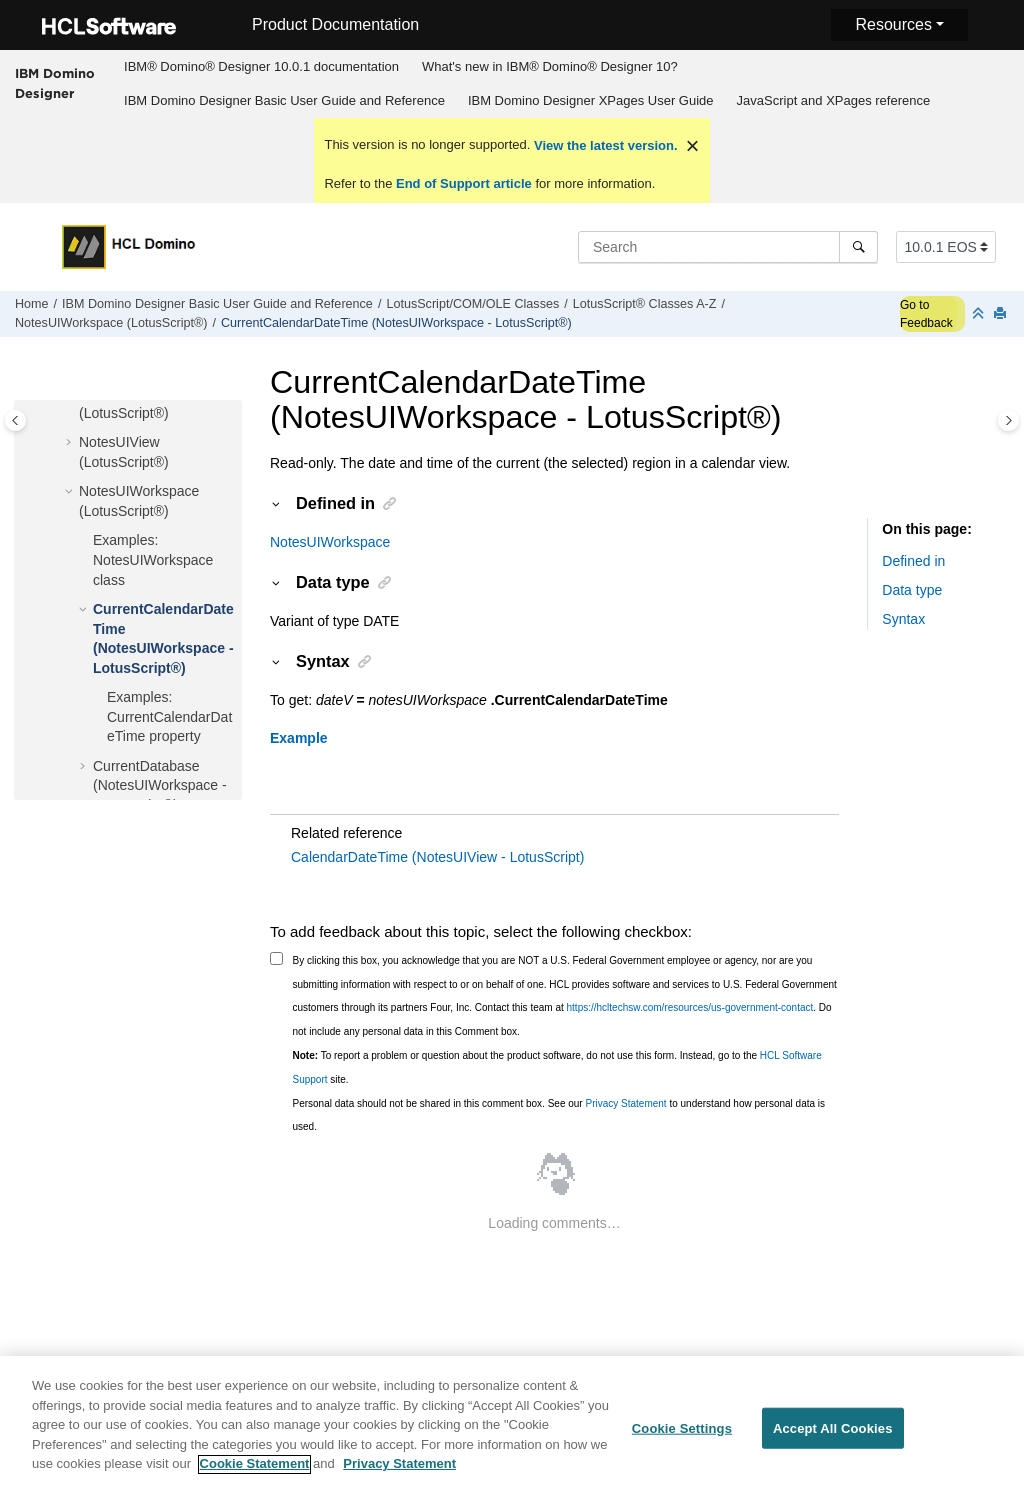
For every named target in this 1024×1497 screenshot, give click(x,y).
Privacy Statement (625, 1103)
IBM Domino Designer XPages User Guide (591, 100)
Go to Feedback (926, 314)
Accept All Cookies (833, 1437)
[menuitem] (262, 67)
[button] (71, 443)
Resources (893, 24)
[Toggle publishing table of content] (15, 420)
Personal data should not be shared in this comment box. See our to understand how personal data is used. (559, 1115)
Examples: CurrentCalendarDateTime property (169, 716)
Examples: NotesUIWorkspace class (153, 559)
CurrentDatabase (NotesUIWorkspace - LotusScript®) (160, 785)
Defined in (913, 561)
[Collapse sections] (980, 314)
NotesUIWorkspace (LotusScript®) (111, 323)
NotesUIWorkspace (330, 542)
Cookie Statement (255, 1473)
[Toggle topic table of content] (1008, 420)
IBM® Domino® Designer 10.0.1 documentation (261, 66)
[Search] (858, 247)
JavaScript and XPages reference (834, 100)
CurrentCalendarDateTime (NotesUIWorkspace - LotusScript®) (396, 323)
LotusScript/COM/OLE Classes (472, 304)
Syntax (903, 619)
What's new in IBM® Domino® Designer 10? (550, 66)
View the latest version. (603, 145)
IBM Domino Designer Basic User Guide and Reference (284, 100)
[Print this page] (1002, 314)
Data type (912, 590)
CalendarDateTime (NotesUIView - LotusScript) (437, 857)
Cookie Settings (682, 1437)
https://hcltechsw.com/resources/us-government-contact (690, 1007)
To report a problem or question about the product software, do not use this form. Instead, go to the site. (557, 1067)
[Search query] (728, 247)
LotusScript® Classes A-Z (645, 304)
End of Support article (463, 183)
